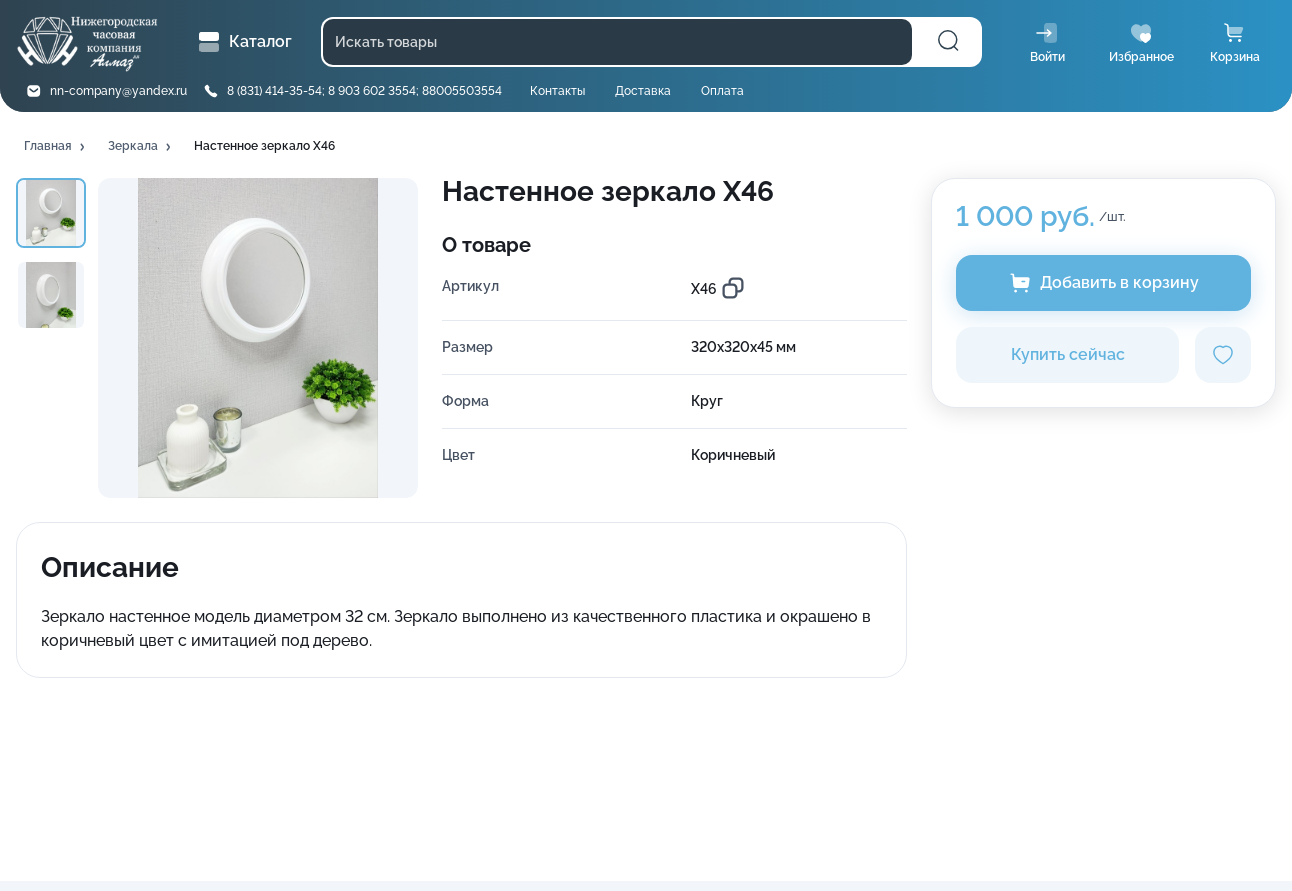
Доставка (643, 91)
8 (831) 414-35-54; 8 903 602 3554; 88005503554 (364, 91)
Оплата (722, 91)
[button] (56, 147)
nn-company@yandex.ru (118, 91)
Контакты (557, 91)
